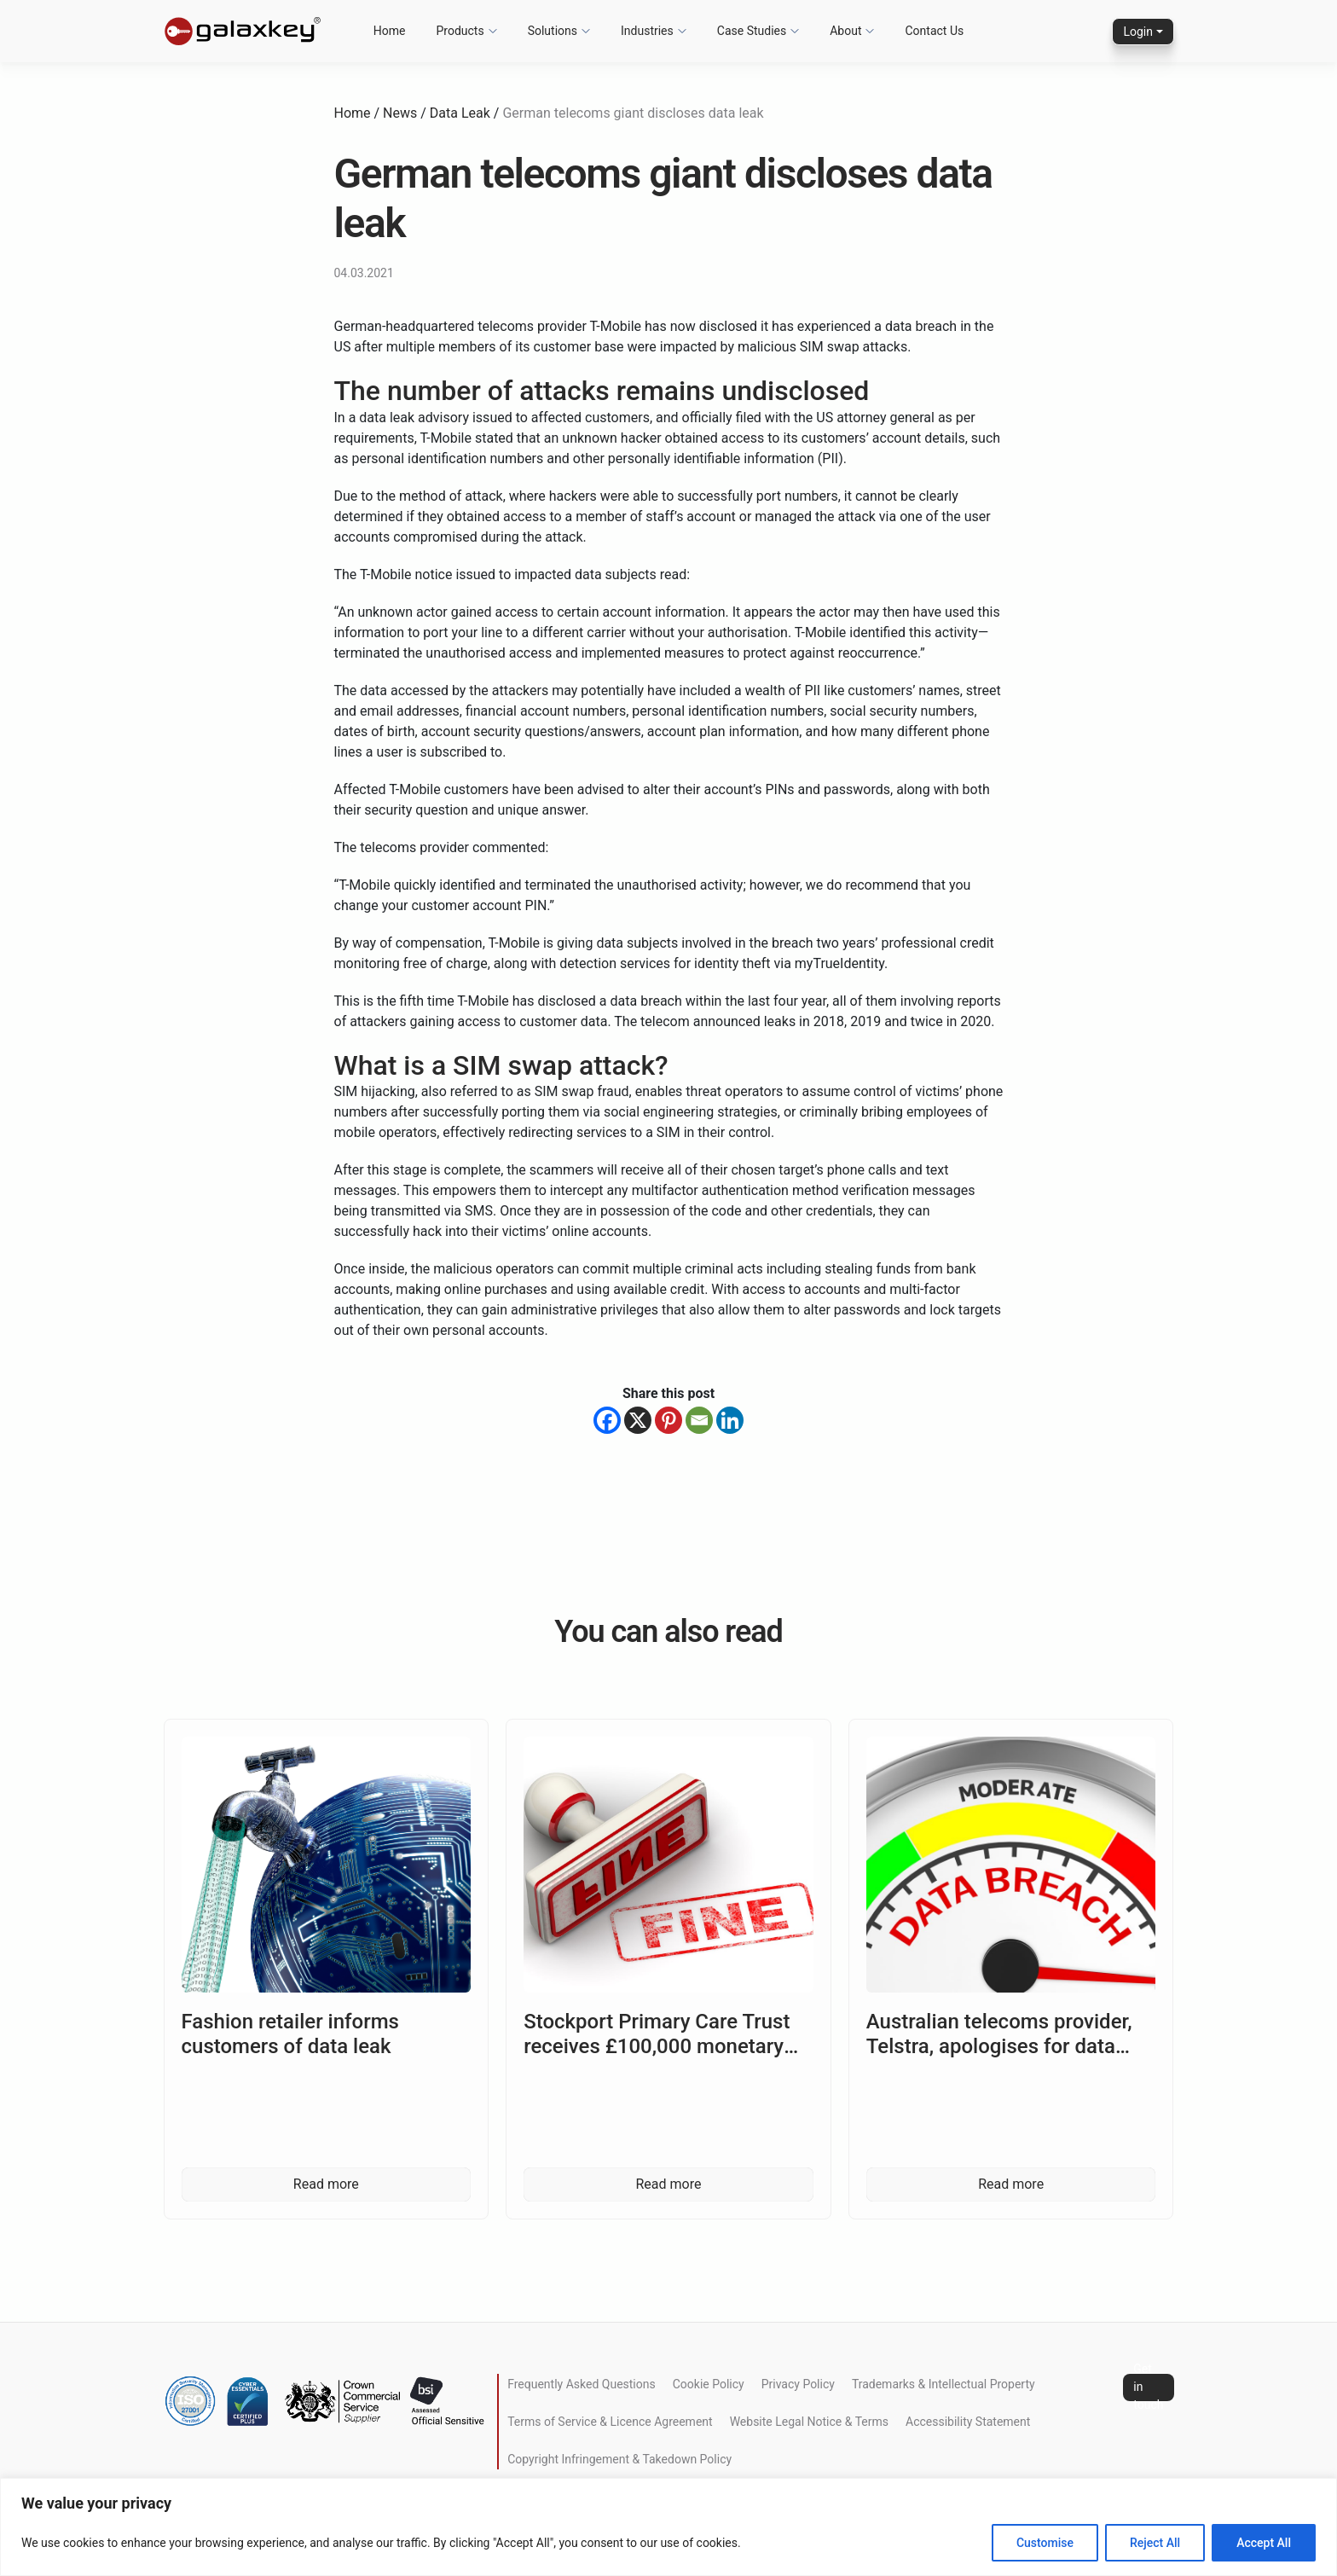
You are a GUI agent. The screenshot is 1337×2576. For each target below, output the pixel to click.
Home (352, 113)
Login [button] (1138, 31)
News (400, 113)
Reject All (1155, 2543)
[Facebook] (607, 1420)
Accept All (1263, 2543)
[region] (668, 2527)
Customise (1045, 2543)
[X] (637, 1420)
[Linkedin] (730, 1420)
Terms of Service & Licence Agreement (609, 2421)
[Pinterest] (668, 1420)
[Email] (699, 1420)
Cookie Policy (708, 2384)
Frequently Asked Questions (581, 2384)
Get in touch (1148, 2387)
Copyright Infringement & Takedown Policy (619, 2459)
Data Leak (460, 113)
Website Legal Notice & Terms (809, 2421)
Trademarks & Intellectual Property (943, 2384)
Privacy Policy (798, 2384)
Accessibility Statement (968, 2421)
